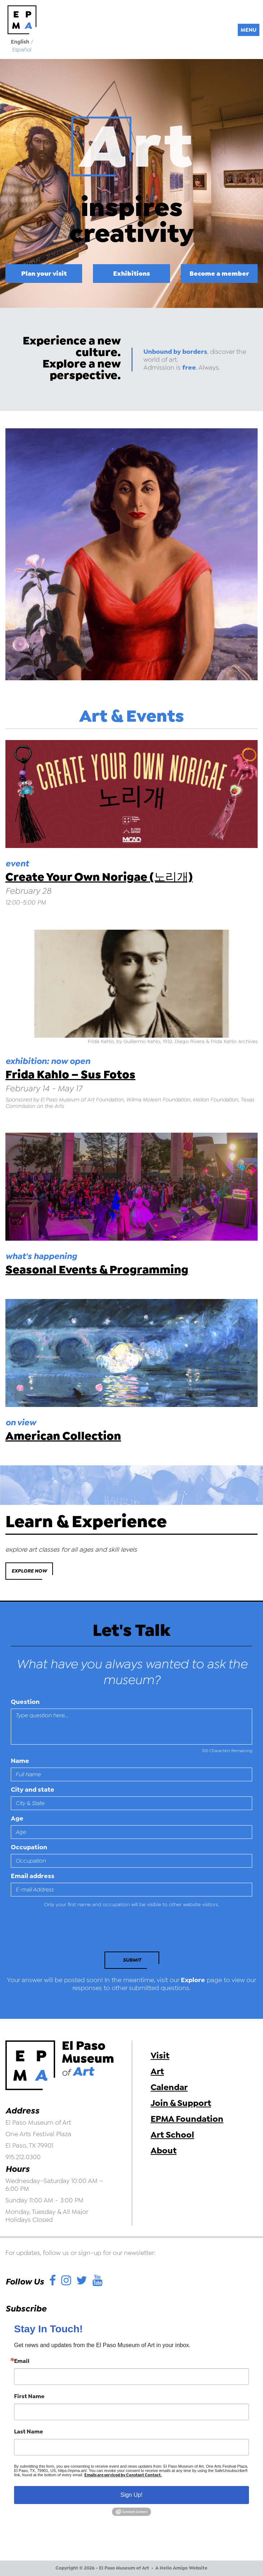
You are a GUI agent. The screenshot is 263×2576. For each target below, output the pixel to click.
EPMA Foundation (187, 2118)
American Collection (63, 1436)
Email (22, 2361)
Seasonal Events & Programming (96, 1269)
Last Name (28, 2432)
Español (21, 50)
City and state (32, 1790)
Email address (32, 1876)
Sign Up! (131, 2495)
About (164, 2150)
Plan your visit (44, 273)
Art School (172, 2134)
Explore (193, 1980)
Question (25, 1702)
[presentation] (60, 1932)
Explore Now (29, 1571)
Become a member (219, 273)
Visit (160, 2055)
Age (17, 1818)
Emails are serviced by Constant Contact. (123, 2475)
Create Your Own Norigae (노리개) (99, 877)
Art (157, 2071)
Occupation (29, 1847)
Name (20, 1761)
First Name (29, 2396)
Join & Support (181, 2103)
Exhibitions (131, 273)
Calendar (169, 2087)
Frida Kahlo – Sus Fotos (70, 1074)
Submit (132, 1960)
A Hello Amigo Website (181, 2568)
